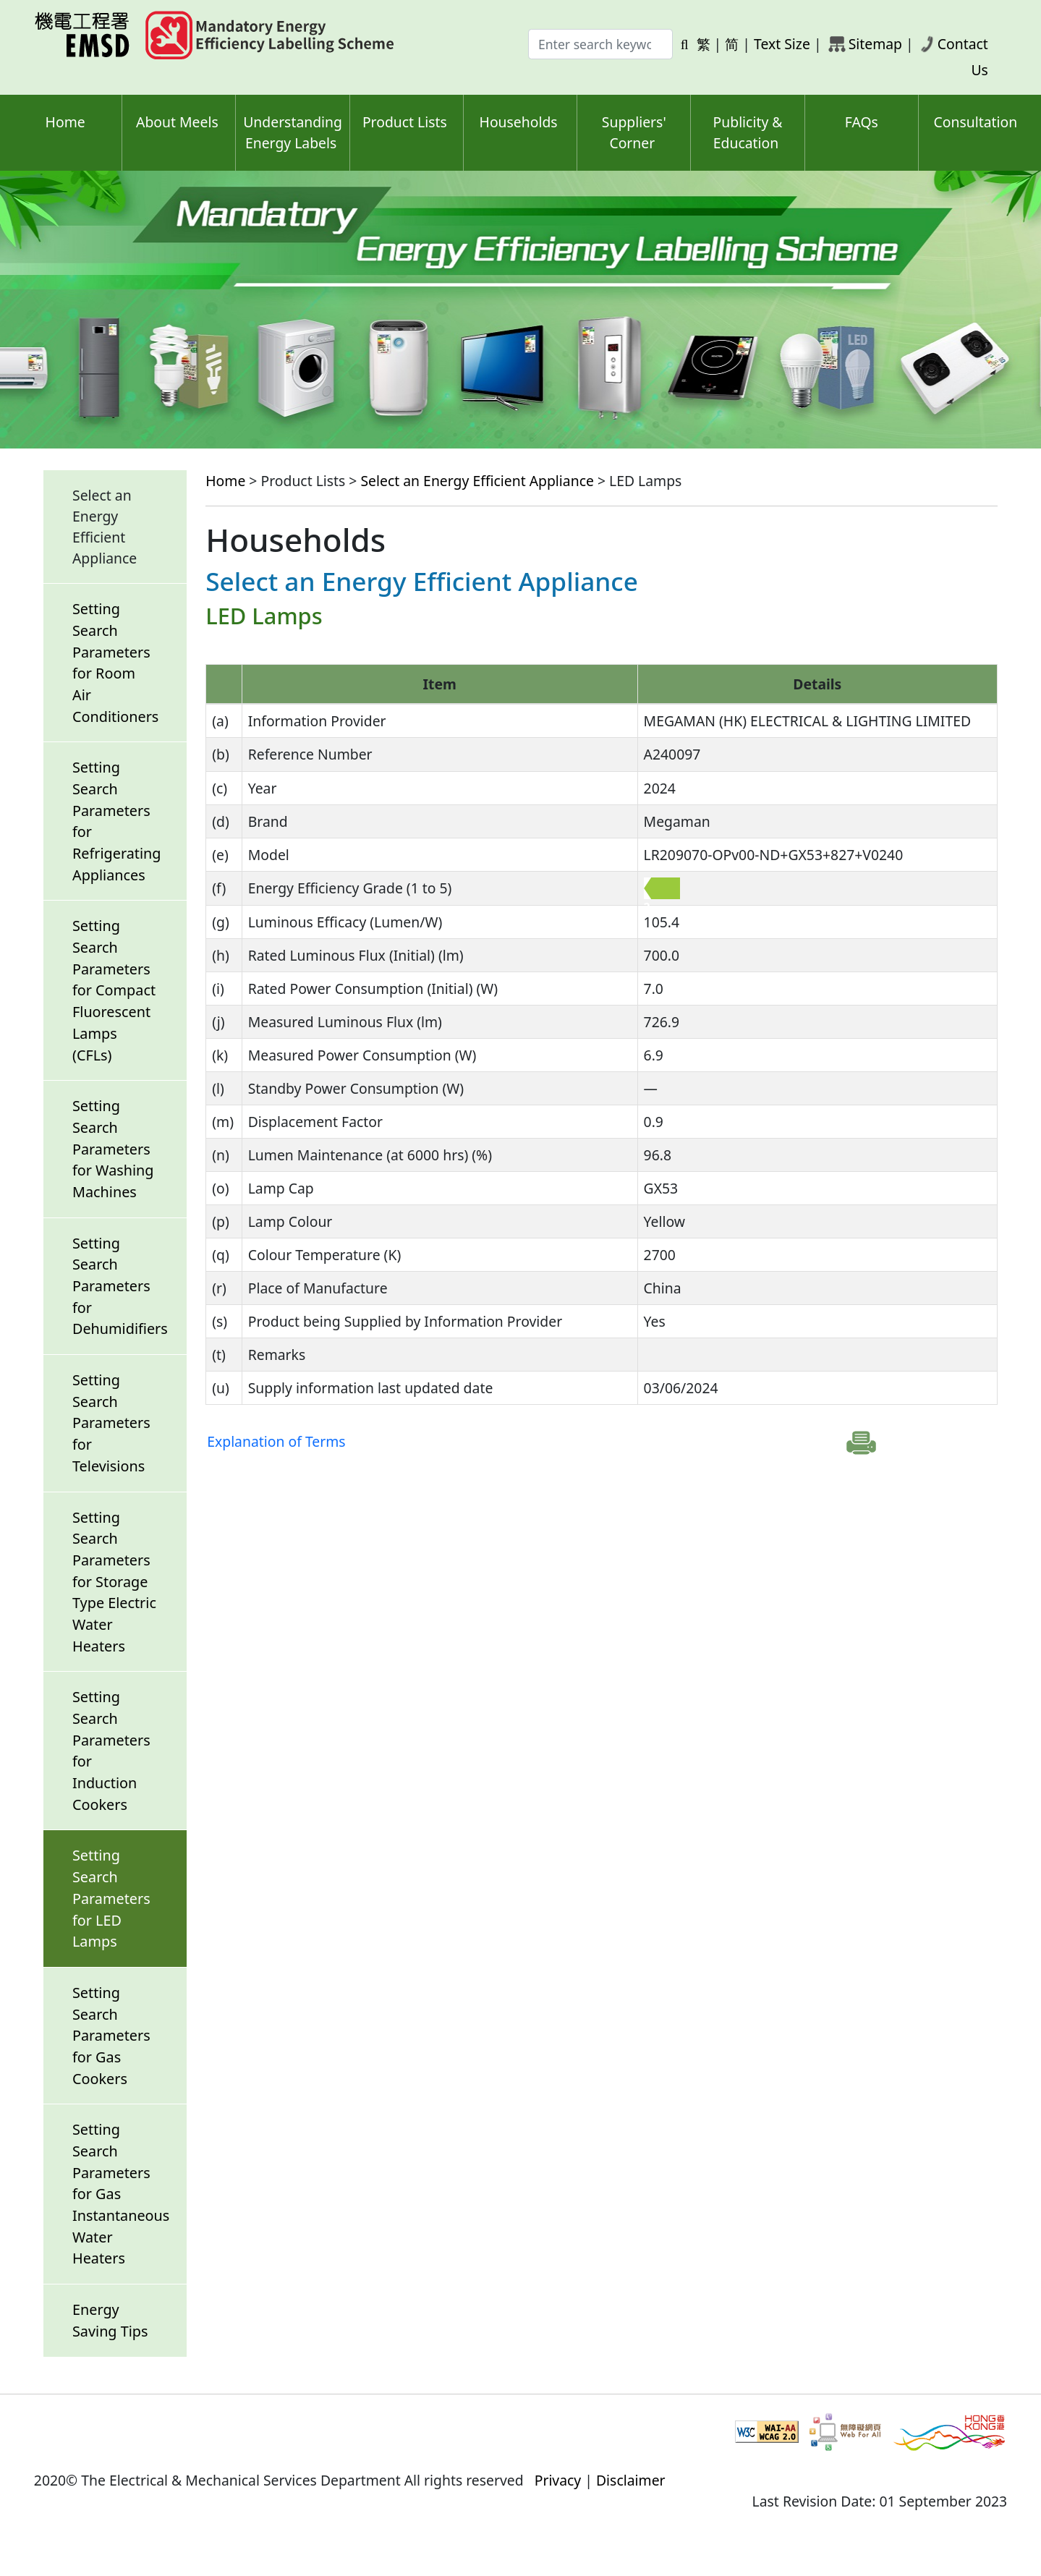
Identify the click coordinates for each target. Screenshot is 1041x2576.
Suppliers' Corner (634, 132)
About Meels (177, 122)
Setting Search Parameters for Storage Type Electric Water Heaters (114, 1582)
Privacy (558, 2480)
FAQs (861, 122)
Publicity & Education (748, 132)
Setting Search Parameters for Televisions (111, 1423)
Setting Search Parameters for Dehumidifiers (120, 1286)
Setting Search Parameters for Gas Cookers (111, 2035)
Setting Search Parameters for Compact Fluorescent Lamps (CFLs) (114, 990)
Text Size (782, 44)
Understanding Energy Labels (292, 132)
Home (65, 122)
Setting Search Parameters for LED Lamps (111, 1898)
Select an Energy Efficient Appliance (476, 480)
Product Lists (404, 122)
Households (519, 122)
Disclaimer (631, 2480)
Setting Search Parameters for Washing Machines (112, 1149)
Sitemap (875, 44)
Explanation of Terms (276, 1441)
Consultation (976, 122)
